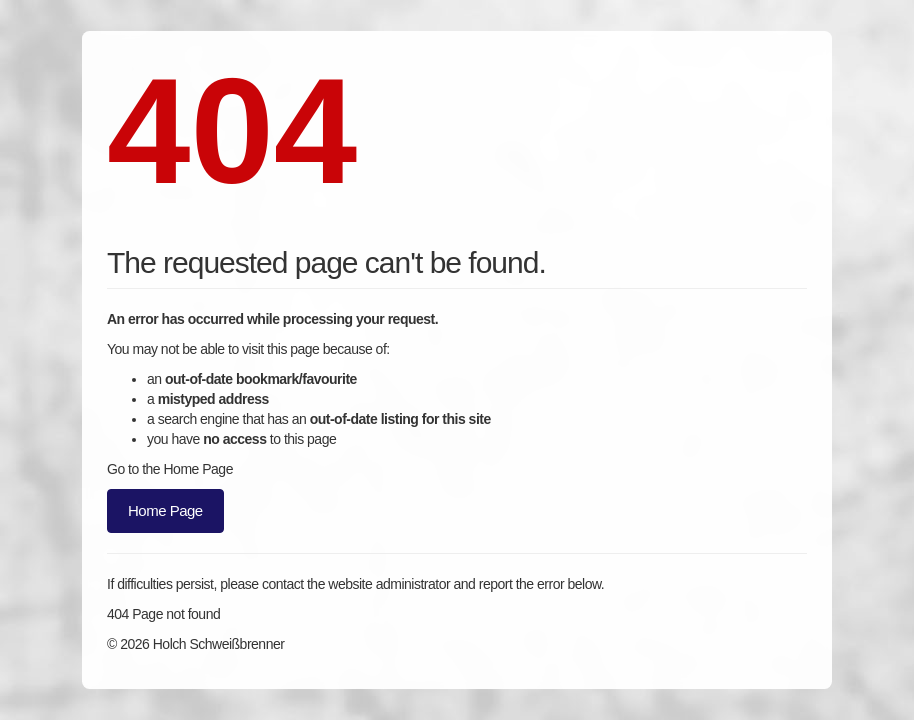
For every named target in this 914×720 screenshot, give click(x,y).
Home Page (165, 510)
